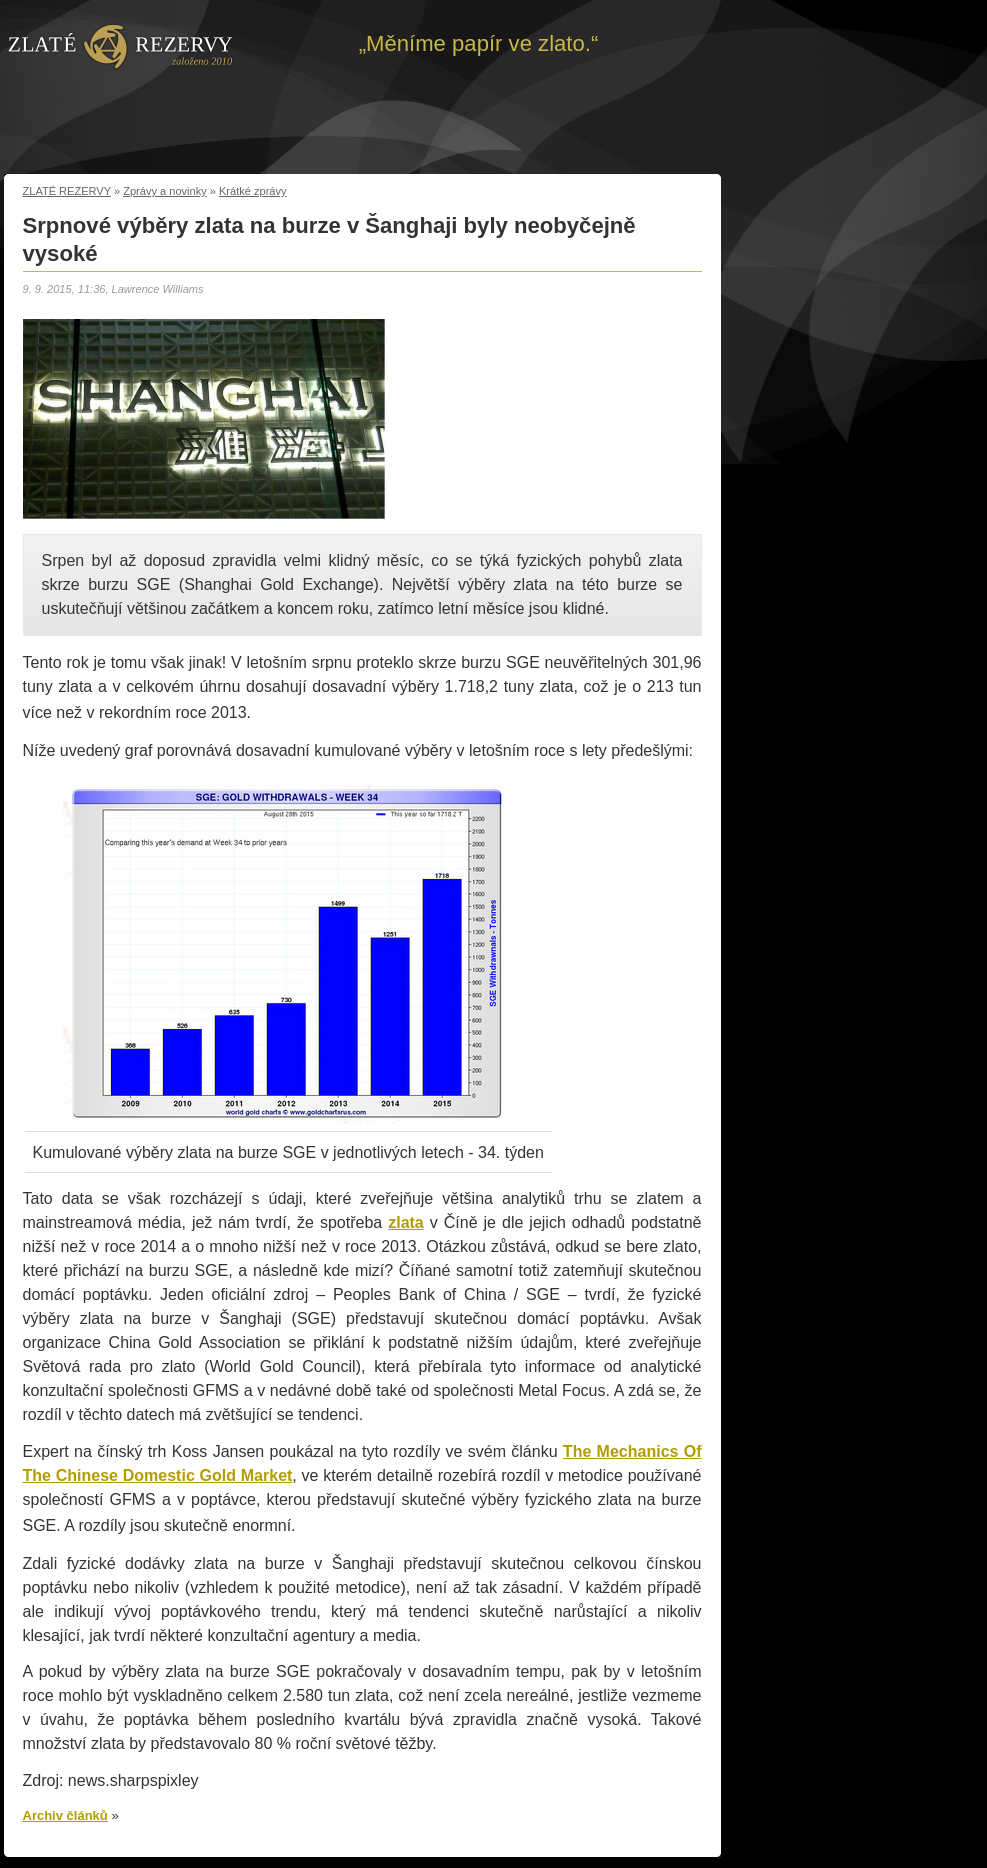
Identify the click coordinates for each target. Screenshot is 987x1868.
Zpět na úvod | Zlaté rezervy (120, 45)
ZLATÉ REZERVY (67, 191)
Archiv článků (65, 1815)
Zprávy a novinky (165, 191)
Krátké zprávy (253, 191)
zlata (406, 1222)
